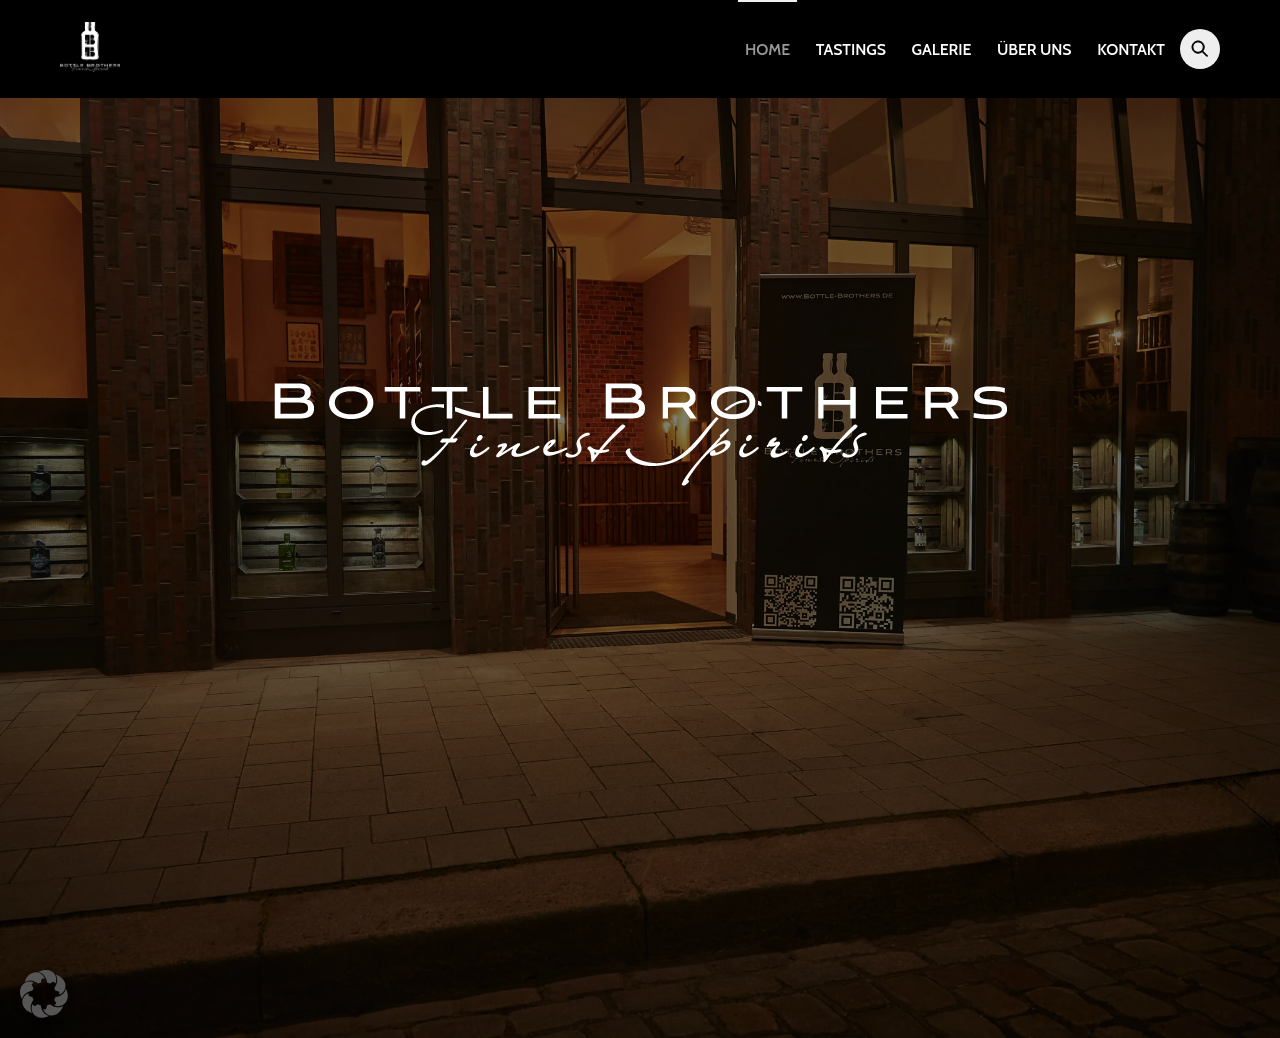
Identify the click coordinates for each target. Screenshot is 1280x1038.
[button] (44, 994)
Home (767, 49)
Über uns (1034, 49)
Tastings (851, 49)
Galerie (942, 49)
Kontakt (1131, 49)
